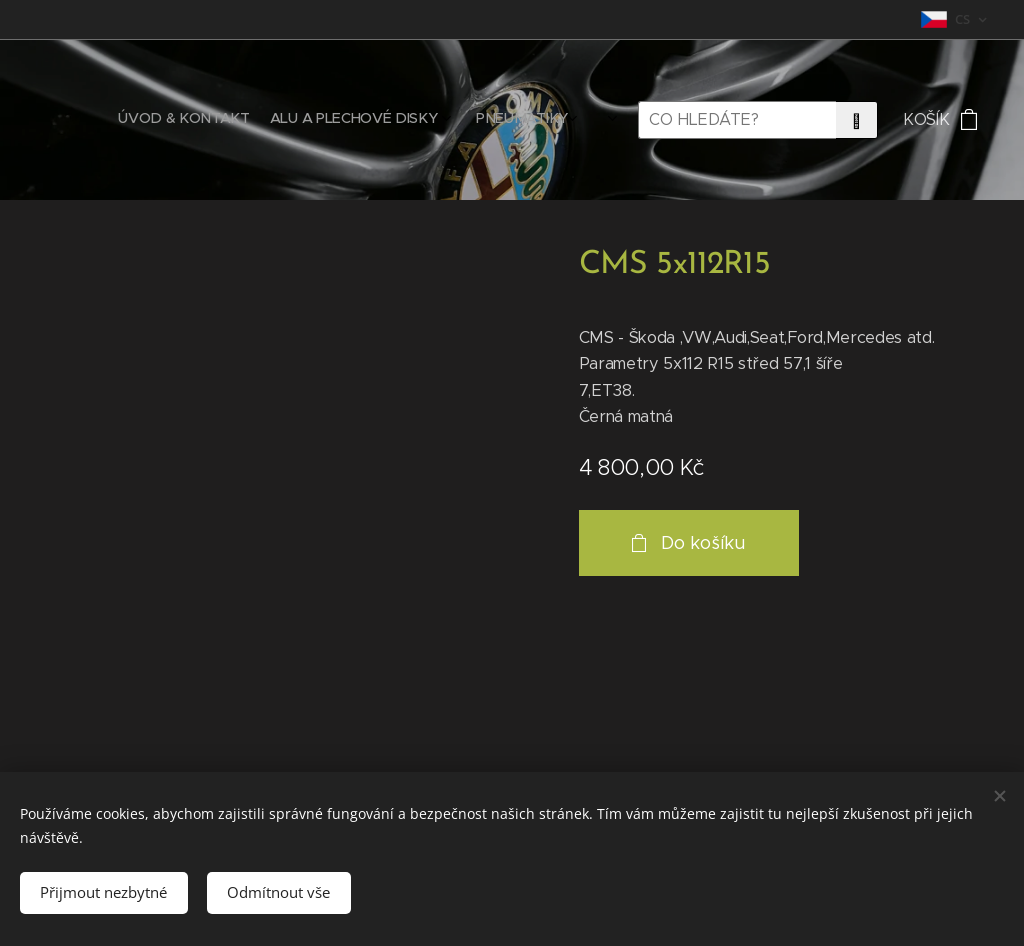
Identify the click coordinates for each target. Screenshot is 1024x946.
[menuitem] (470, 120)
